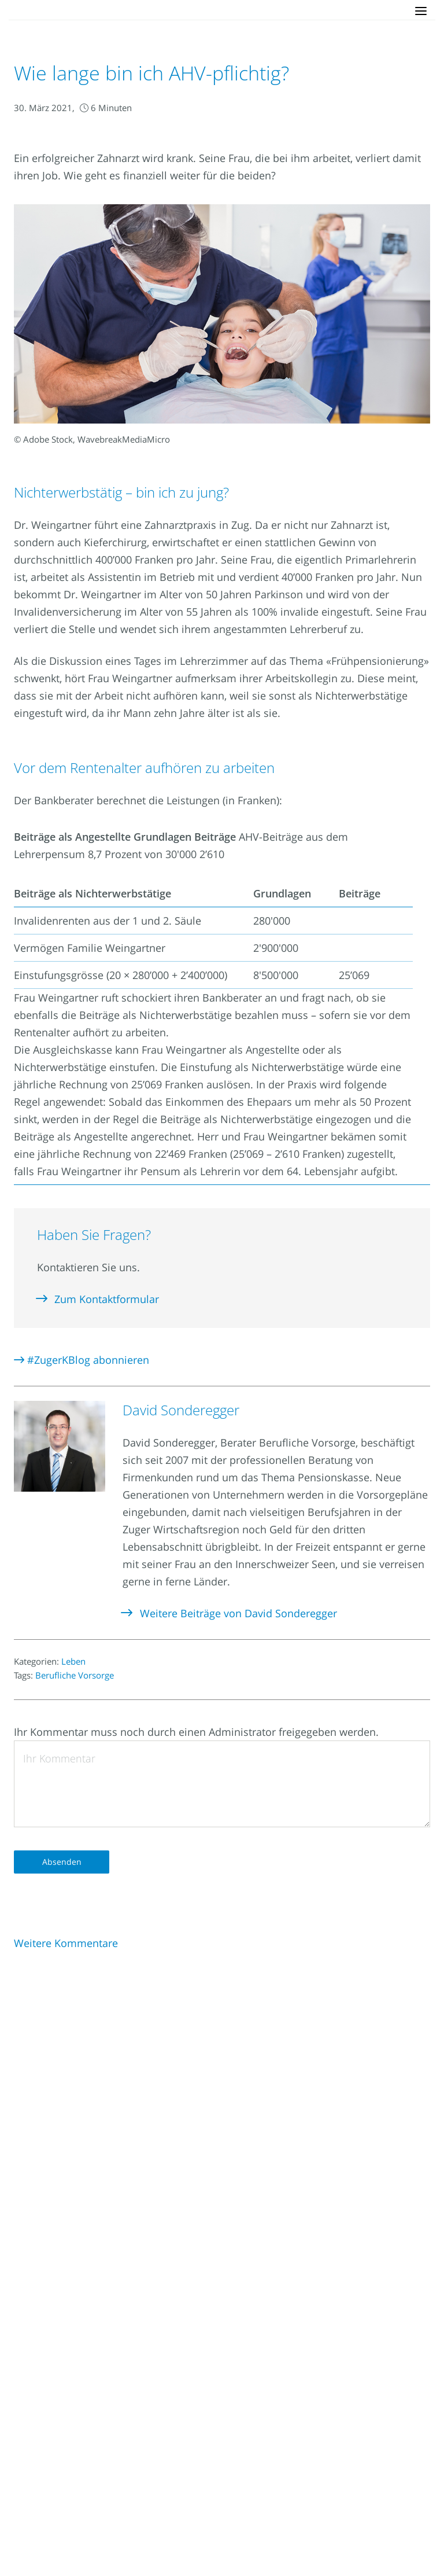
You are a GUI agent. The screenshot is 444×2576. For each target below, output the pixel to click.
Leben (73, 1661)
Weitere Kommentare (66, 1943)
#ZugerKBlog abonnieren (81, 1360)
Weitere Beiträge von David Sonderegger (230, 1613)
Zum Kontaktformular (98, 1299)
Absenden (62, 1861)
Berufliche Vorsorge (74, 1675)
